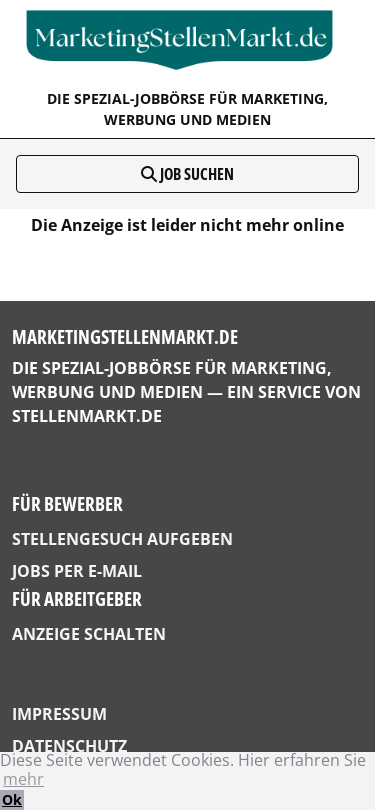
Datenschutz (69, 746)
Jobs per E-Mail (77, 571)
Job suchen (187, 174)
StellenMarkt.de (87, 416)
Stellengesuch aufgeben (122, 539)
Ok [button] (12, 799)
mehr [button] (23, 779)
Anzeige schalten (89, 634)
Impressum (59, 714)
